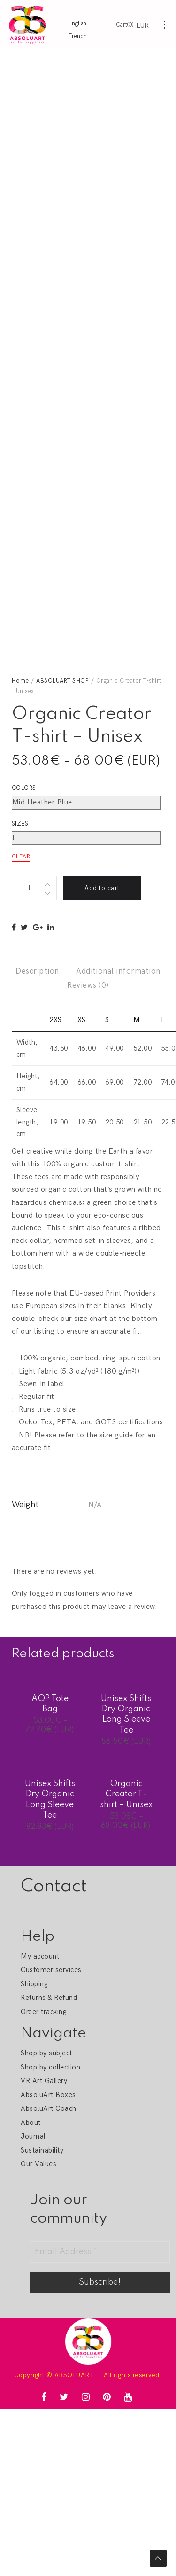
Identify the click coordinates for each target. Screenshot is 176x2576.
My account (40, 1956)
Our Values (38, 2164)
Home (20, 681)
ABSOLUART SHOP (62, 681)
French (78, 36)
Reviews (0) (87, 985)
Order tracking (43, 2011)
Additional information (118, 971)
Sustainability (42, 2150)
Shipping (34, 1984)
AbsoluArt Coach (48, 2108)
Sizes (20, 823)
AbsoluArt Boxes (48, 2095)
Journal (33, 2136)
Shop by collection (50, 2067)
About (30, 2122)
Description (37, 971)
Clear (21, 856)
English (77, 23)
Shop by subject (46, 2053)
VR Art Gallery (44, 2080)
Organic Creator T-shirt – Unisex (126, 1794)
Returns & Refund (49, 1997)
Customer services (51, 1970)
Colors (24, 788)
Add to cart (101, 888)
